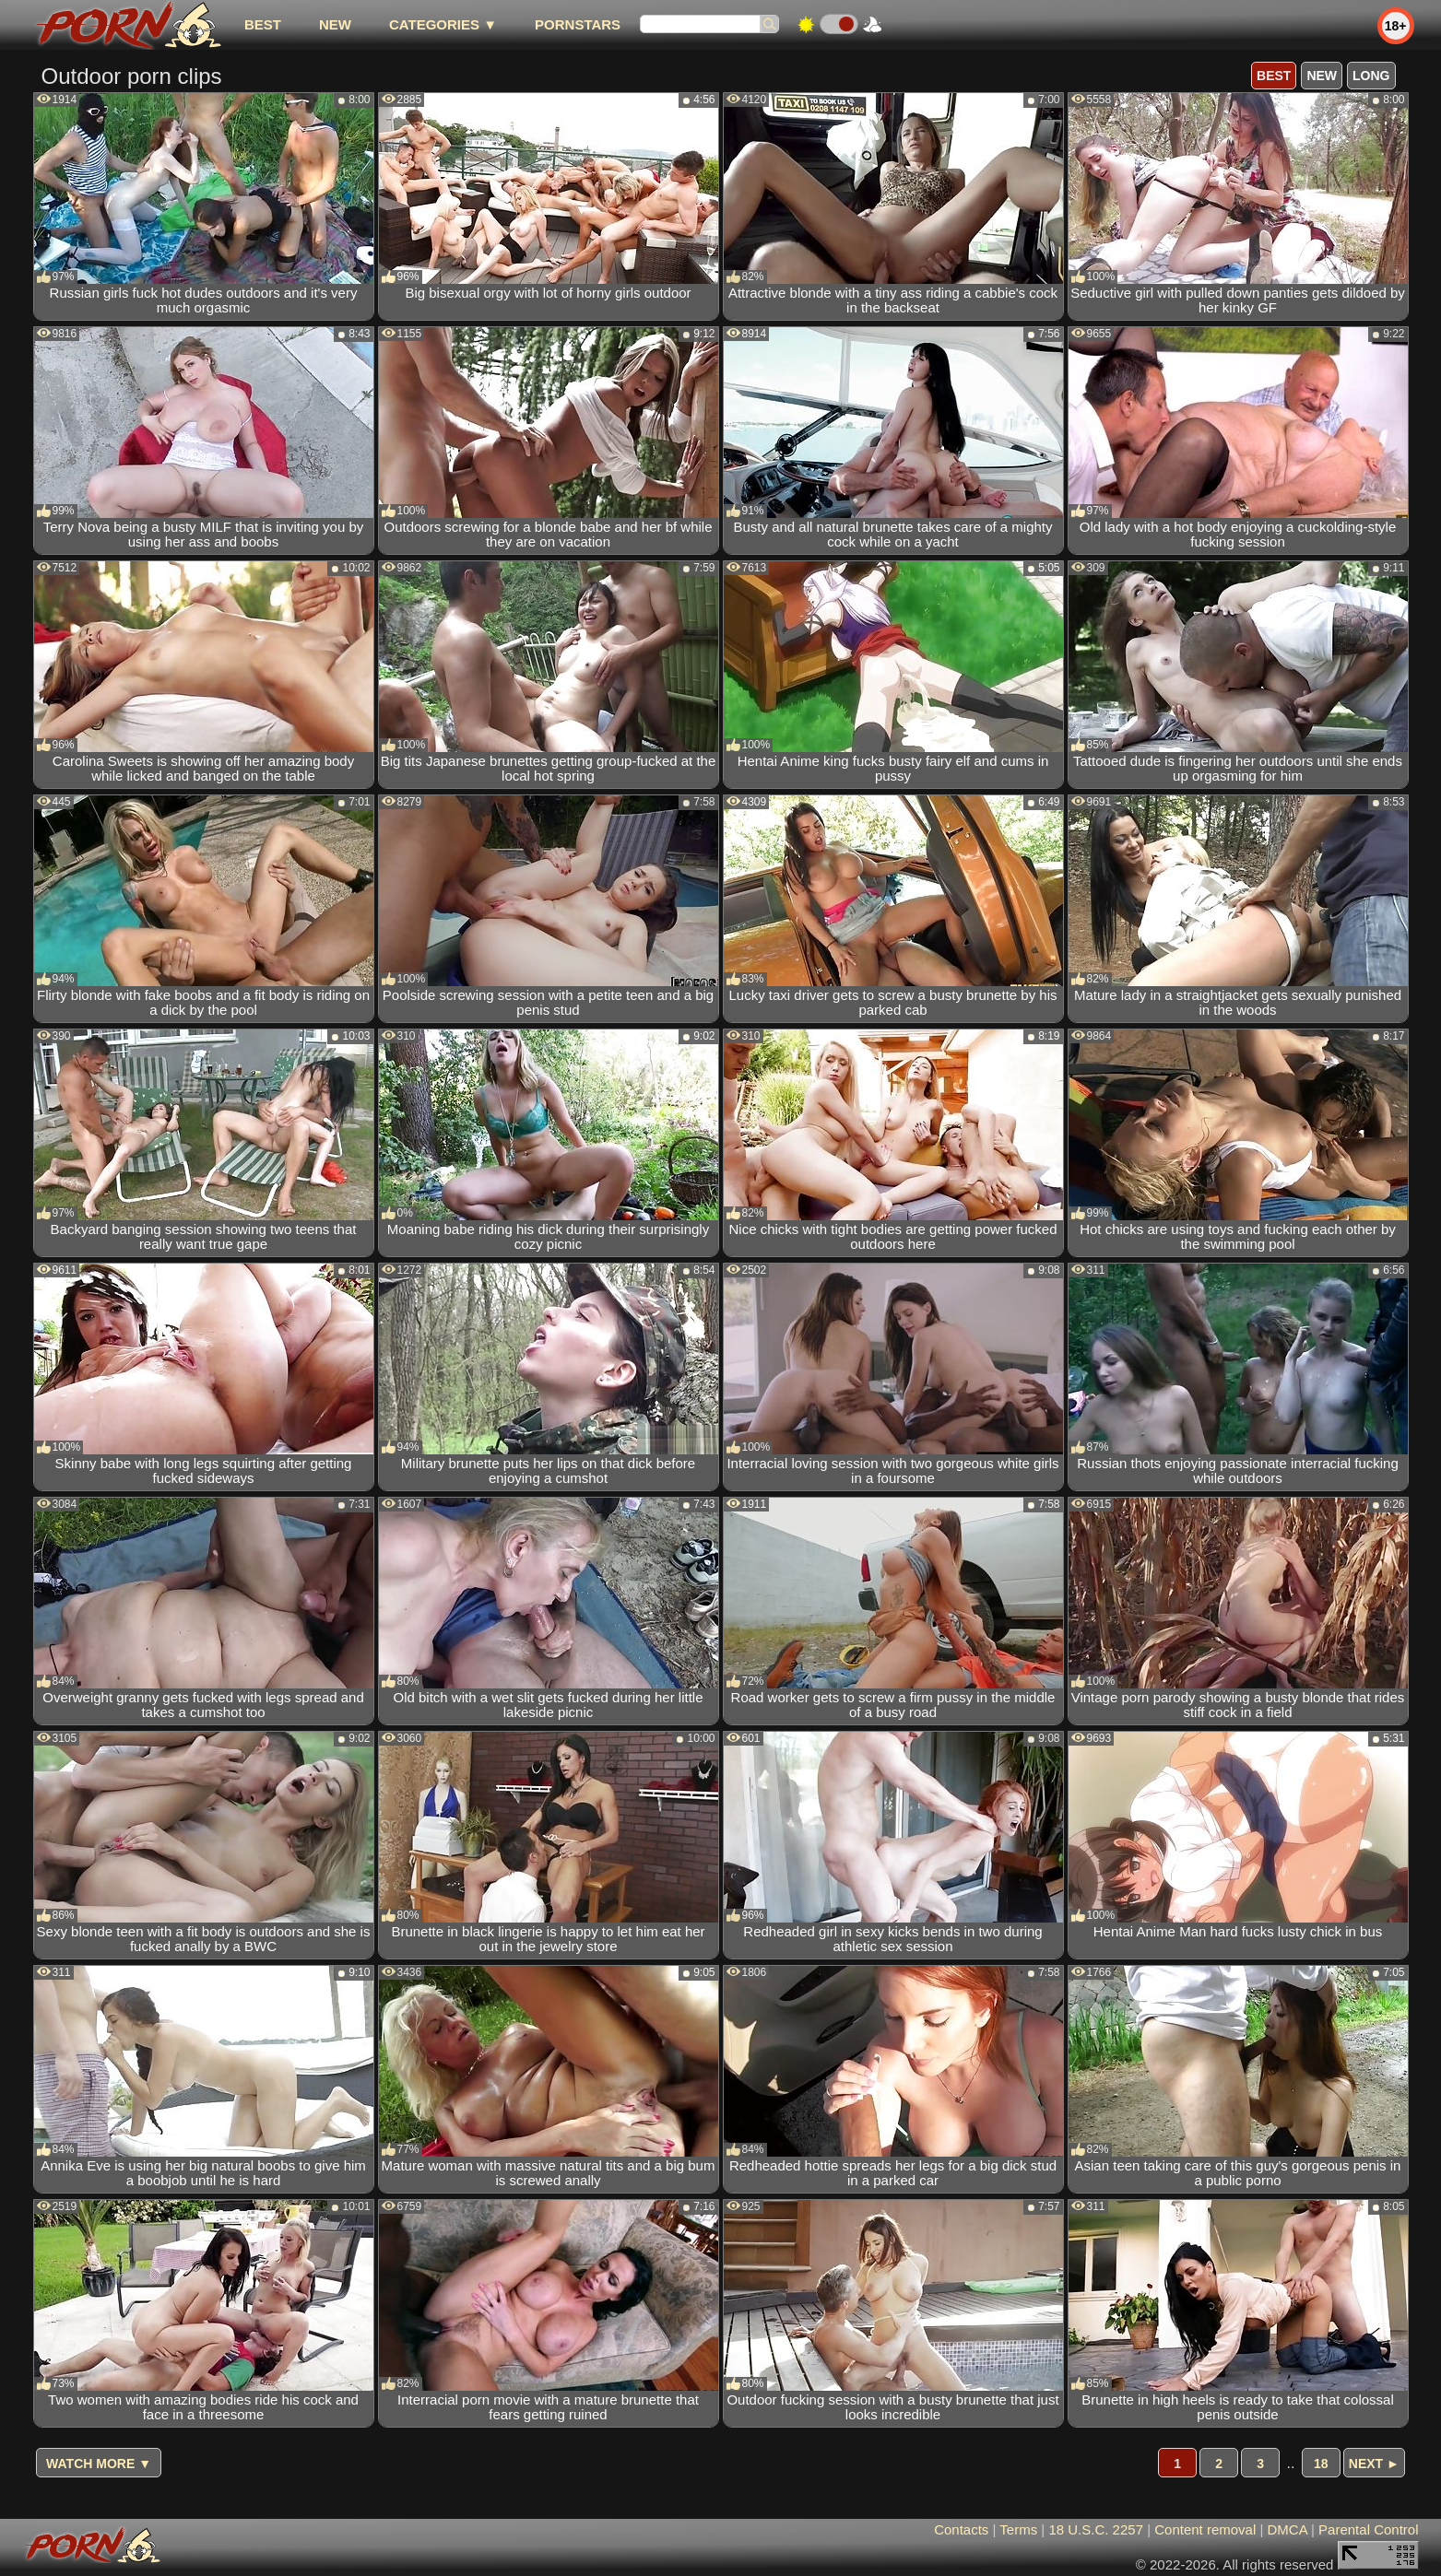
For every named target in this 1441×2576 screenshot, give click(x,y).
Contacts (961, 2529)
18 (1321, 2463)
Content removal (1205, 2529)
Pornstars (577, 24)
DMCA (1287, 2529)
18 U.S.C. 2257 (1095, 2529)
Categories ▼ (443, 24)
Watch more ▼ (98, 2463)
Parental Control (1368, 2529)
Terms (1018, 2529)
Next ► (1374, 2463)
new (335, 24)
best (262, 24)
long (1370, 75)
